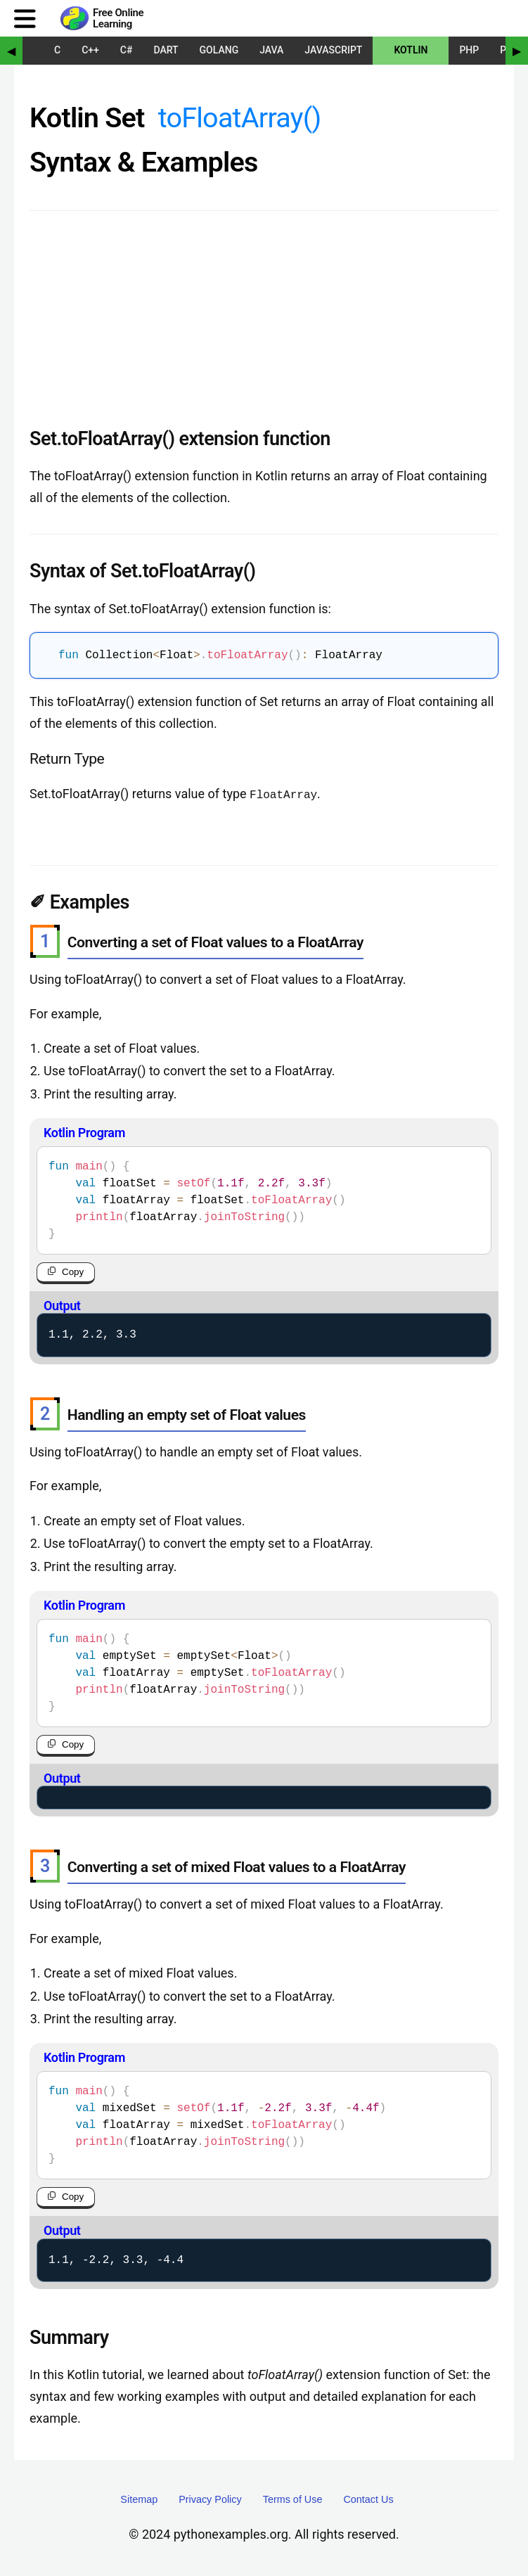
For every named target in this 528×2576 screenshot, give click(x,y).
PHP (469, 50)
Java (271, 50)
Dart (165, 50)
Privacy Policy (210, 2499)
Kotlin (410, 50)
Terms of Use (293, 2499)
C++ (90, 50)
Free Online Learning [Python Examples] (118, 18)
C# (126, 50)
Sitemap (138, 2499)
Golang (219, 50)
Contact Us (368, 2499)
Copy (73, 1271)
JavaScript (333, 50)
